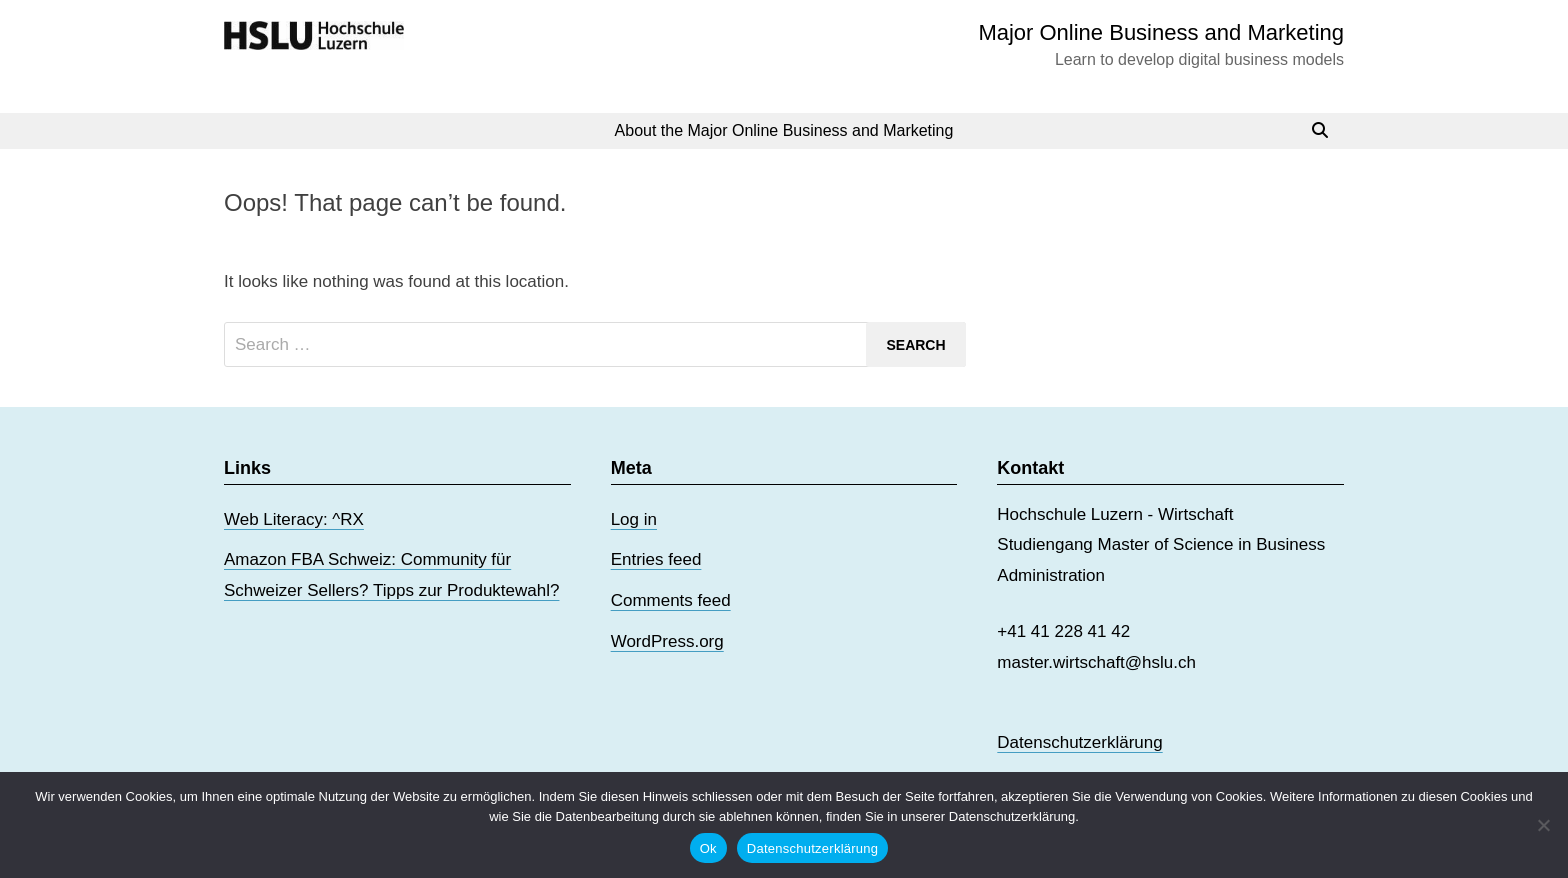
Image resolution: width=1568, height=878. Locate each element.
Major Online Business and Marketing (1161, 32)
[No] (1543, 825)
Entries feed (656, 559)
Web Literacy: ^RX (294, 519)
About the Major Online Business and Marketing (784, 130)
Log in (634, 519)
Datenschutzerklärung (1079, 742)
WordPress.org (667, 641)
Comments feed (671, 600)
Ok (708, 848)
